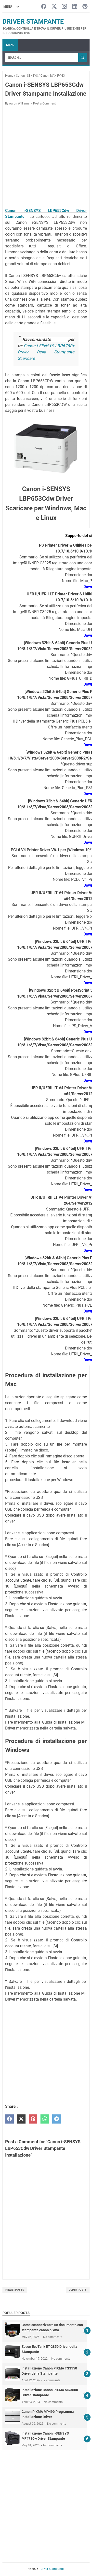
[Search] (41, 57)
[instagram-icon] (64, 7)
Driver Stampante (33, 21)
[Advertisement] (46, 157)
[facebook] (9, 2119)
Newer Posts (14, 2289)
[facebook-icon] (44, 7)
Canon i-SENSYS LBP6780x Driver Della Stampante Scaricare (46, 352)
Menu (10, 45)
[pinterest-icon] (85, 7)
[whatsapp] (44, 2119)
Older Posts (78, 2289)
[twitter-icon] (54, 7)
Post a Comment (44, 103)
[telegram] (56, 2119)
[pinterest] (33, 2119)
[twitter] (21, 2119)
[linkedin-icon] (75, 7)
